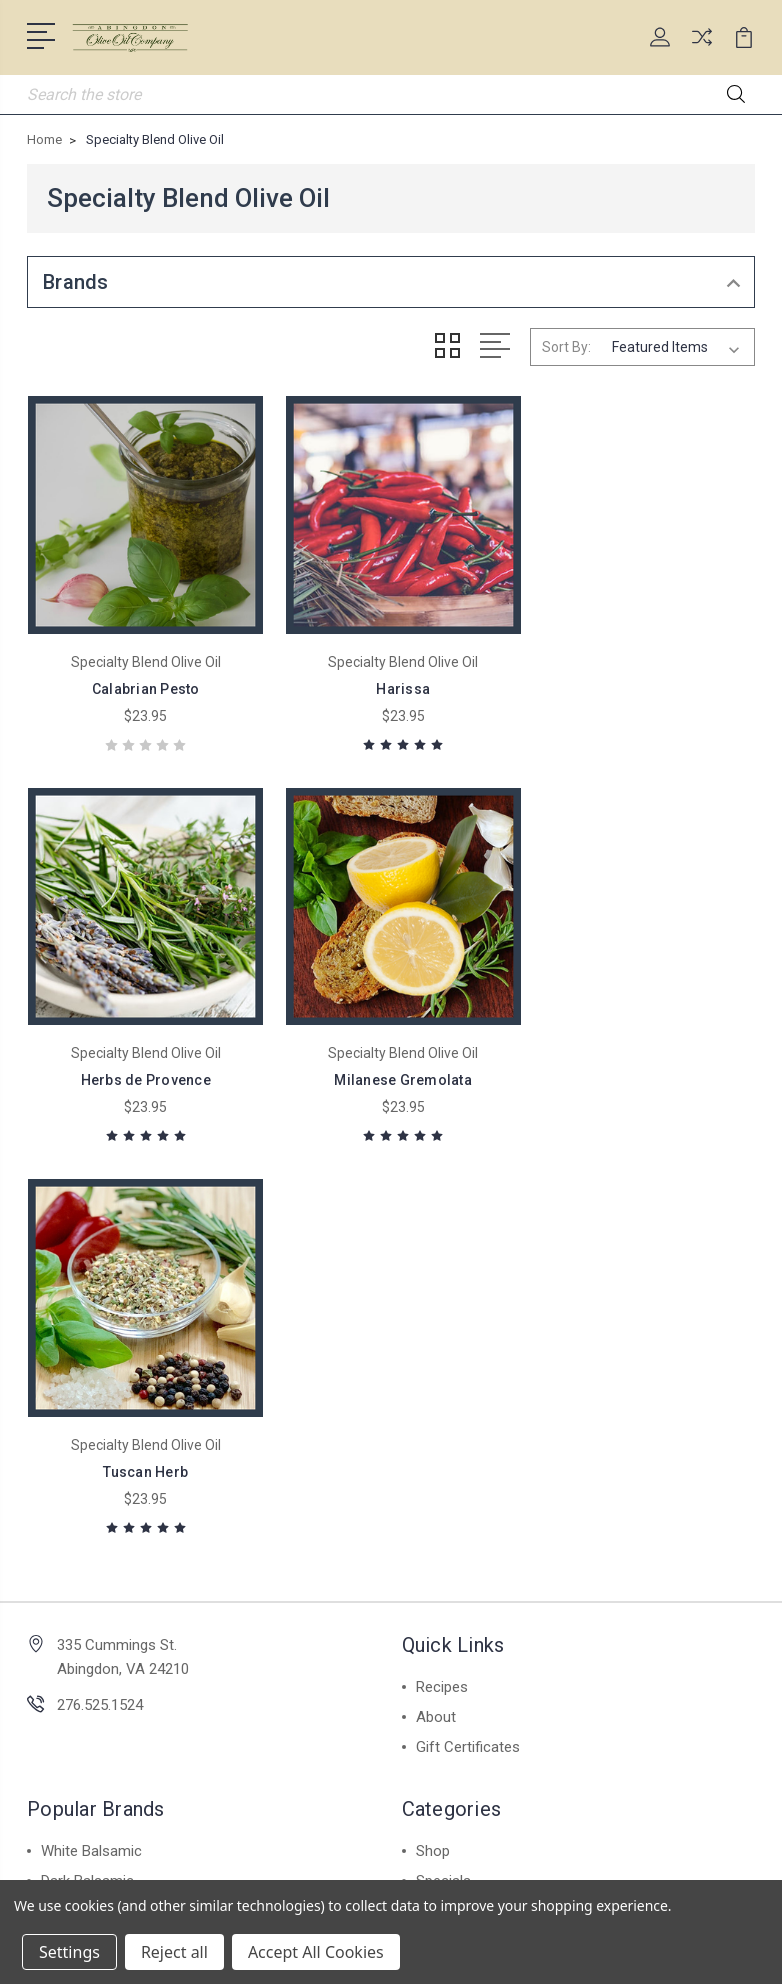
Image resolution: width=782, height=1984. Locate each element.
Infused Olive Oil (93, 1563)
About (436, 1309)
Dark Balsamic (87, 1473)
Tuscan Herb (391, 1064)
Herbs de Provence (640, 681)
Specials (443, 1473)
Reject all (174, 1952)
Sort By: (566, 347)
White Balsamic (91, 1443)
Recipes (442, 1279)
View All (68, 1623)
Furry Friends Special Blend (504, 1503)
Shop (433, 1443)
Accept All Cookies (316, 1952)
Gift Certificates (468, 1339)
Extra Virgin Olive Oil (105, 1593)
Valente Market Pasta (111, 1533)
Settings (69, 1952)
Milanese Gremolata (142, 1064)
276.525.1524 (100, 1297)
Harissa (391, 681)
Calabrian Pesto (142, 681)
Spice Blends (83, 1503)
